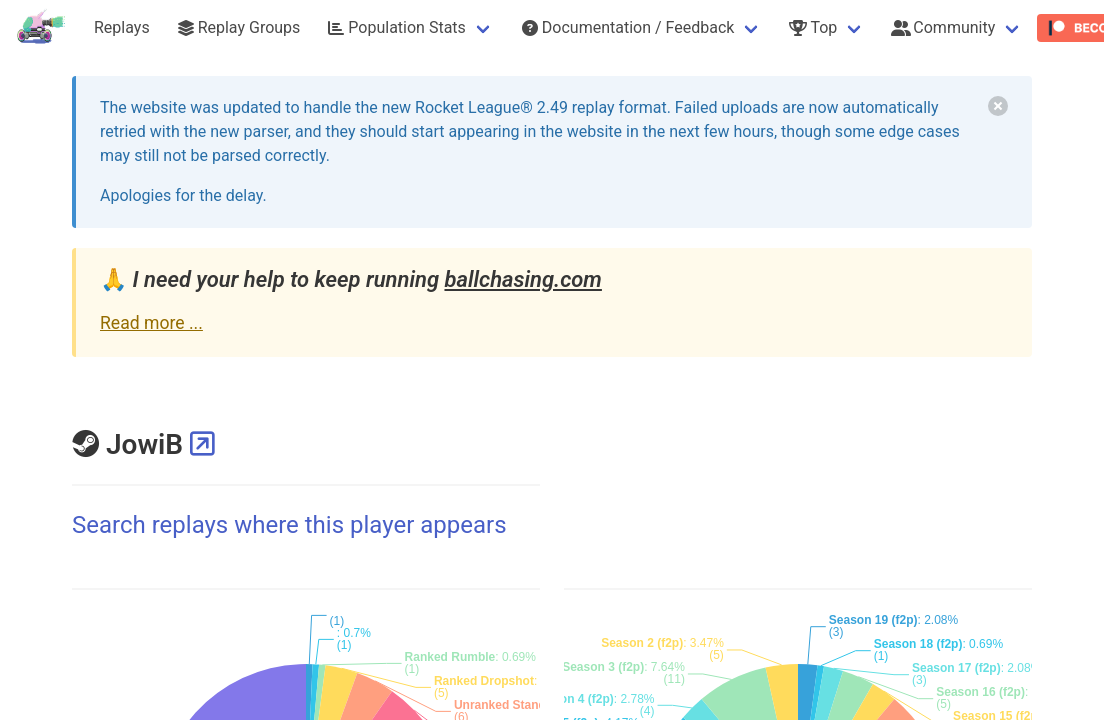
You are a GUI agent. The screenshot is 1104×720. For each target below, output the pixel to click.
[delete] (998, 106)
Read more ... (151, 323)
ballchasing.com (522, 279)
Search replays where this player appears (289, 525)
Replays (122, 27)
